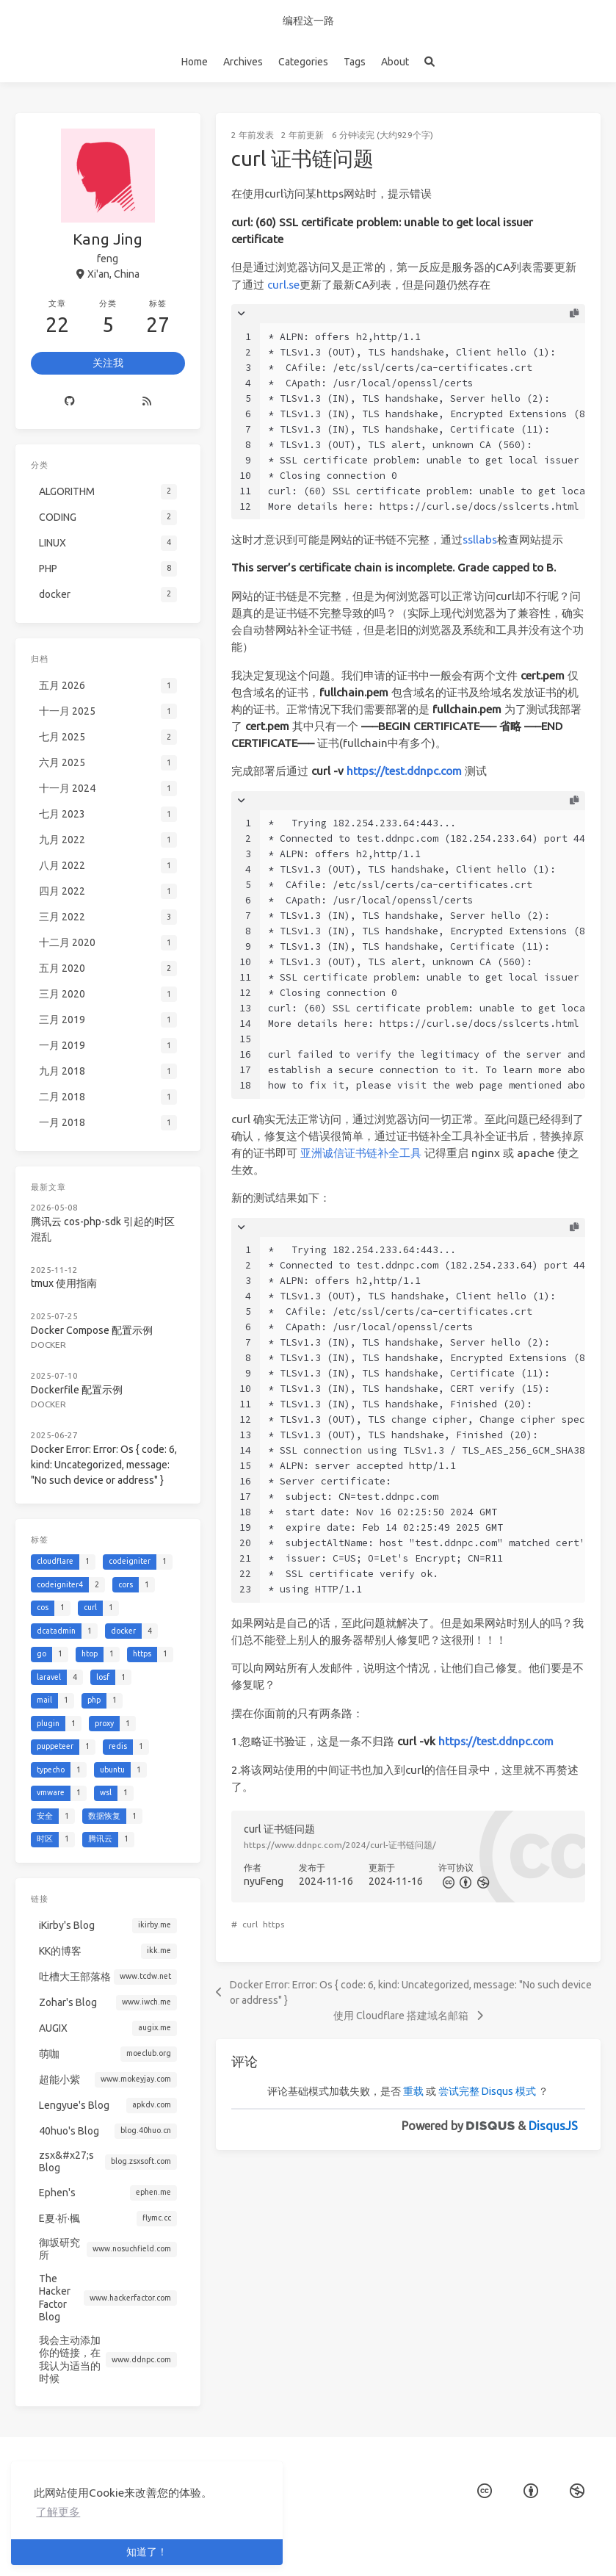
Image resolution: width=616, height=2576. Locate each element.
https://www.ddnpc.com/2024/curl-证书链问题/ (340, 1845)
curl (250, 1924)
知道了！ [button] (146, 2552)
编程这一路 (308, 20)
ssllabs (480, 539)
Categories (303, 62)
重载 (413, 2091)
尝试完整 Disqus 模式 (487, 2091)
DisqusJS (553, 2125)
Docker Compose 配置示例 (92, 1321)
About (395, 62)
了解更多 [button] (58, 2511)
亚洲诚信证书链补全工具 (360, 1153)
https (273, 1924)
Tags (355, 62)
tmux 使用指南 (66, 1277)
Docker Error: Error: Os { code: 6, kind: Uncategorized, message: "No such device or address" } (104, 1449)
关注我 (108, 363)
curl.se (283, 284)
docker (51, 1335)
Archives (243, 62)
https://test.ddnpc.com (404, 771)
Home (194, 62)
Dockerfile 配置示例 (78, 1378)
